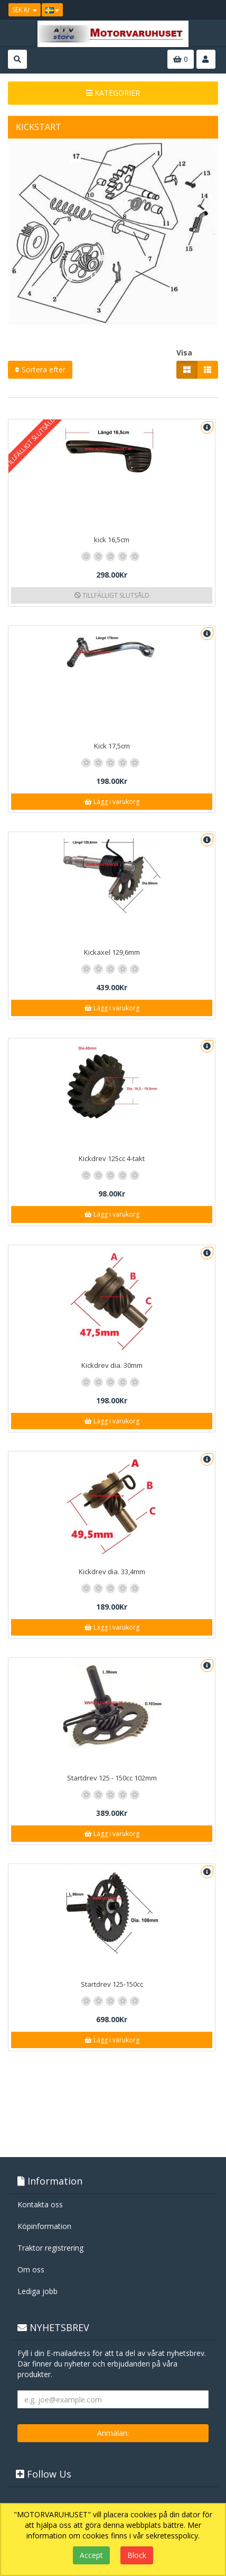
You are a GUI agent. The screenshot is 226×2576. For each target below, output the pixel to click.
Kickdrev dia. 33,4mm (112, 1571)
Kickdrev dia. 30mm (112, 1365)
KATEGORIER (113, 93)
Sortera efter (40, 369)
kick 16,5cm (111, 539)
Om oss (30, 2269)
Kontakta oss (40, 2204)
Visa (184, 353)
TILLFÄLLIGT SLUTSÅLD (111, 595)
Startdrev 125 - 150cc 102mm (112, 1778)
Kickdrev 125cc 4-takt (112, 1158)
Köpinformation (44, 2226)
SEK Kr (24, 9)
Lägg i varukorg (111, 801)
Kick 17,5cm (112, 746)
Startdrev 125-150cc (112, 1984)
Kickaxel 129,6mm (112, 952)
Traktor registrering (50, 2248)
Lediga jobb (37, 2291)
